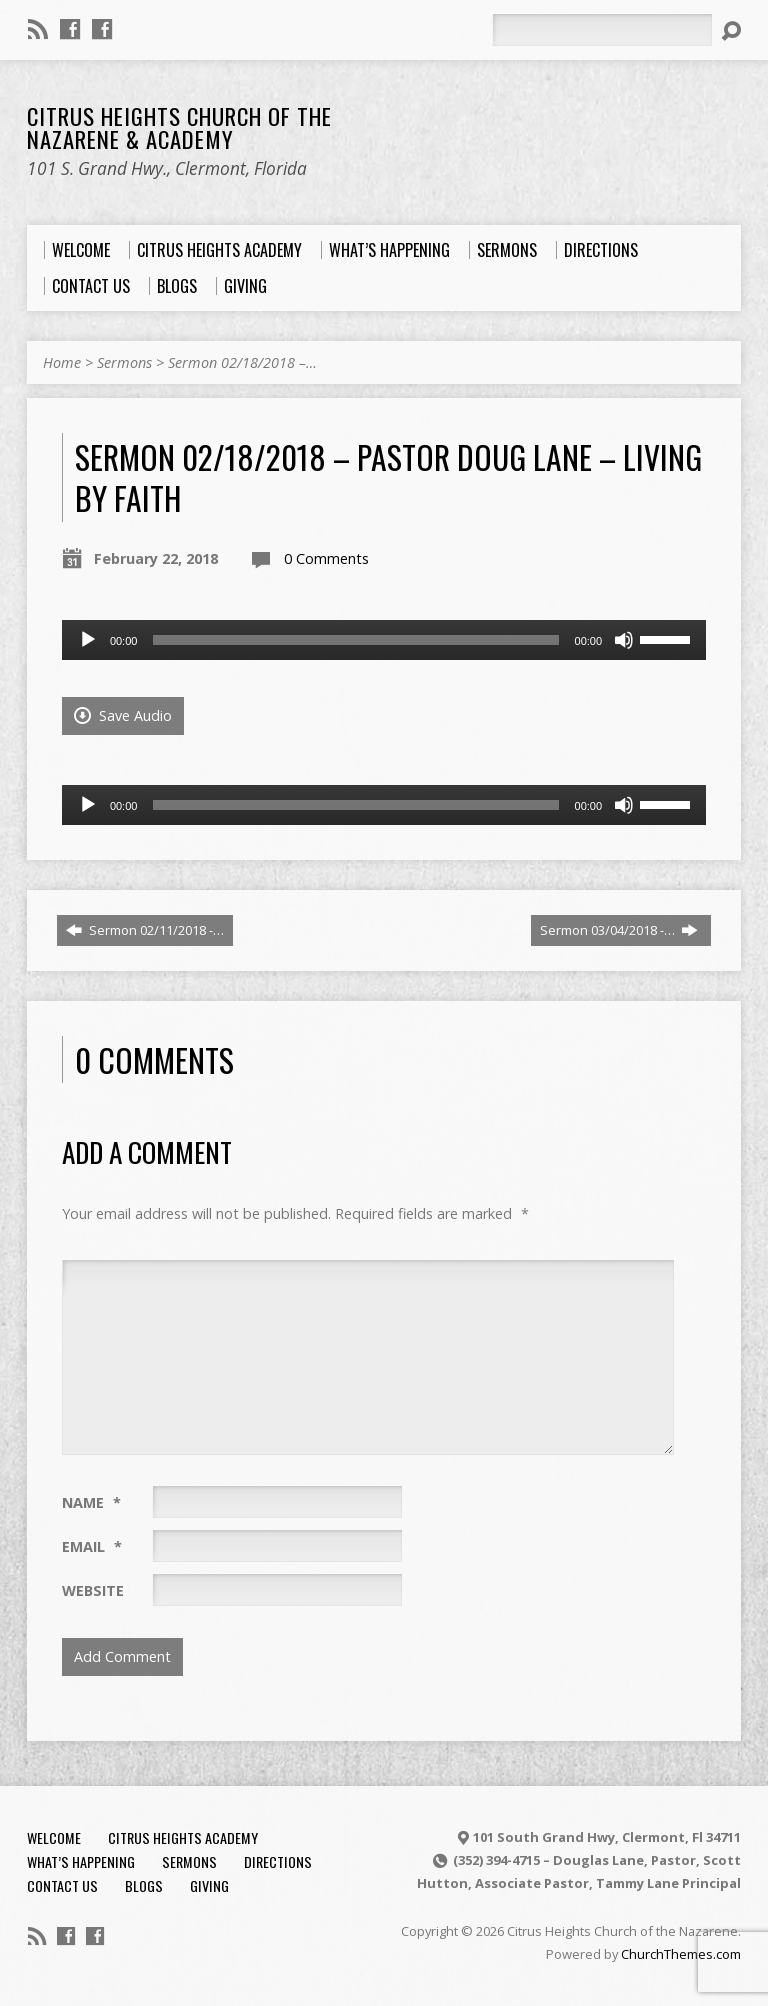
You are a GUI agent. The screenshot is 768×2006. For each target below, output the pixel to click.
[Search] (602, 30)
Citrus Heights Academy (183, 1837)
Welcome (54, 1837)
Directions (278, 1861)
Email (92, 1546)
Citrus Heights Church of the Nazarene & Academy (179, 127)
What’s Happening (81, 1861)
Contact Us (62, 1885)
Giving (209, 1885)
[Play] (88, 640)
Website (93, 1590)
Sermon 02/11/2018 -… (145, 930)
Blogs (144, 1885)
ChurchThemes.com (681, 1954)
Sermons (124, 362)
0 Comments (326, 558)
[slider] (355, 640)
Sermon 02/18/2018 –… (242, 362)
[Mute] (624, 640)
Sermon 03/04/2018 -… (619, 930)
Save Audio (123, 715)
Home (62, 362)
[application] (384, 640)
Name (91, 1502)
